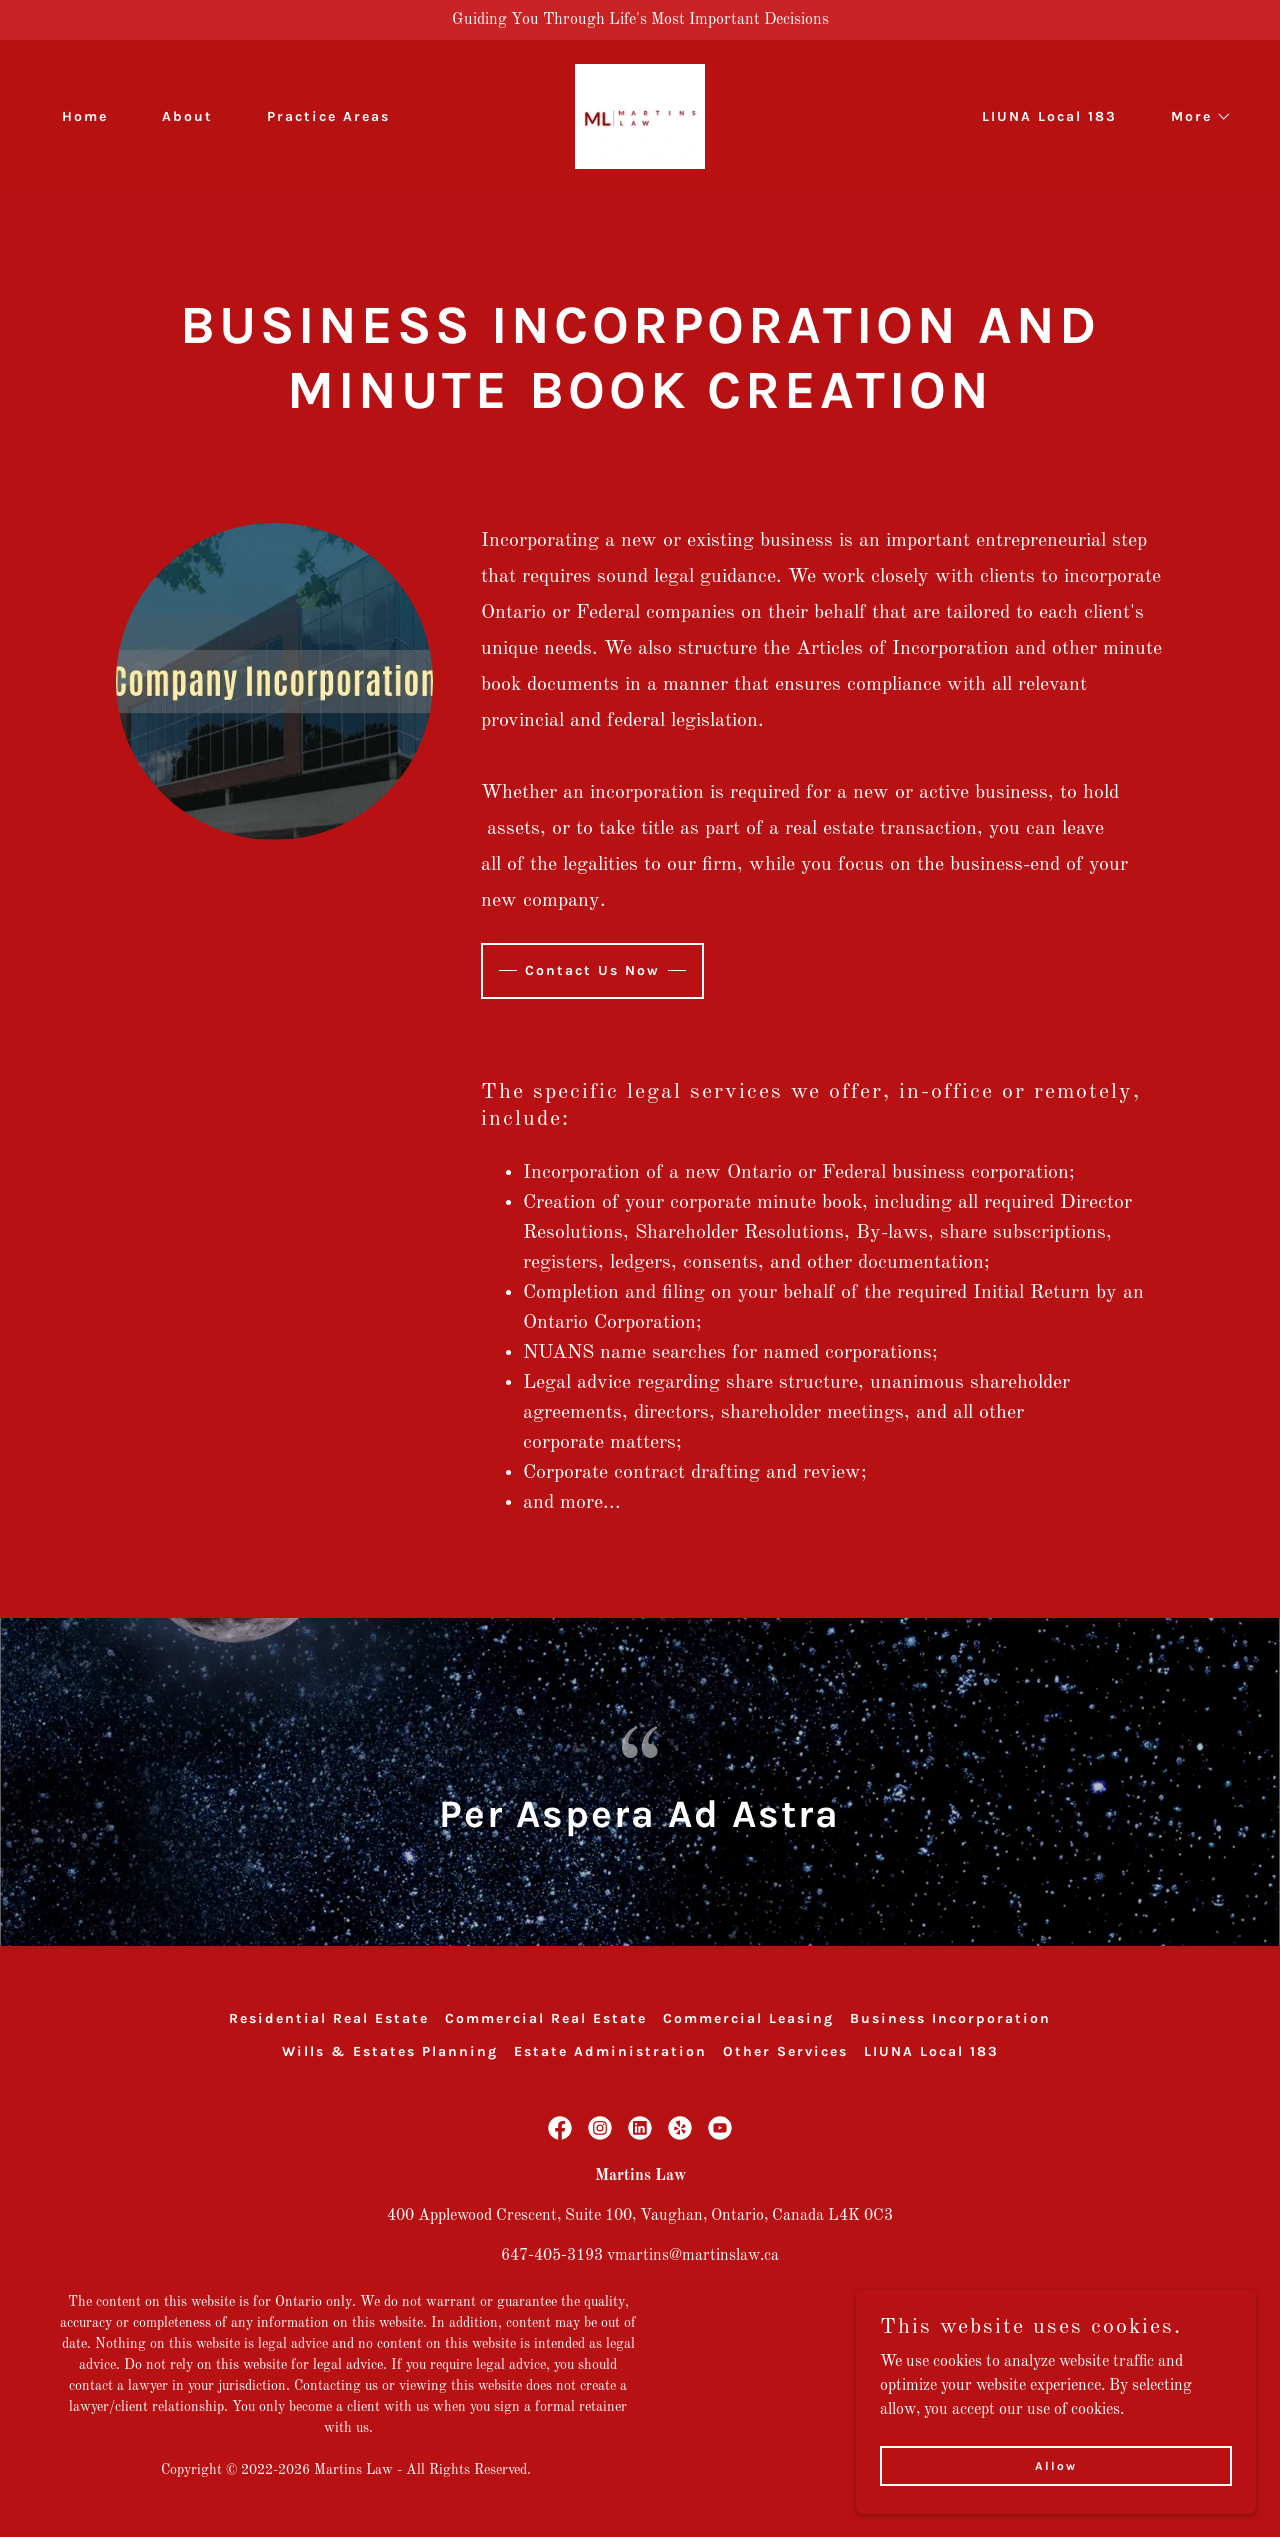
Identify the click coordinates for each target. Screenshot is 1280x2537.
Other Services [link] (785, 2051)
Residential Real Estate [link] (329, 2018)
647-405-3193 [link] (552, 2256)
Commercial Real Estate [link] (546, 2018)
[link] (640, 116)
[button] (1194, 117)
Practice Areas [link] (328, 116)
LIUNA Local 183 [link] (1049, 116)
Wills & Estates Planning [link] (390, 2051)
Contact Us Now (592, 970)
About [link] (187, 116)
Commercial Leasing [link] (748, 2018)
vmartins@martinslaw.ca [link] (693, 2256)
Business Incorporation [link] (950, 2018)
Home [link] (85, 116)
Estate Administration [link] (610, 2051)
